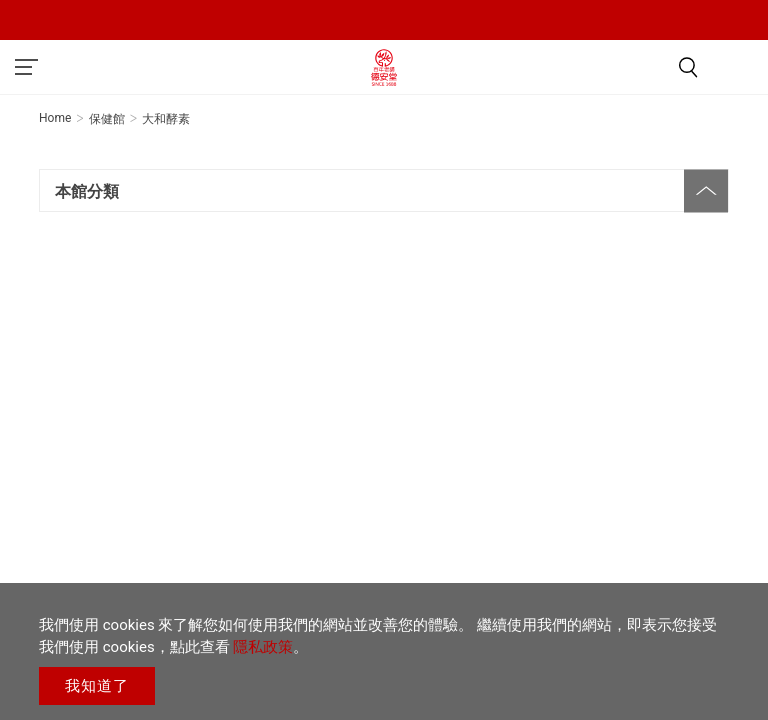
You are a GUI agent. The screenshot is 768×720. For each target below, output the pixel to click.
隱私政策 (263, 647)
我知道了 (97, 686)
